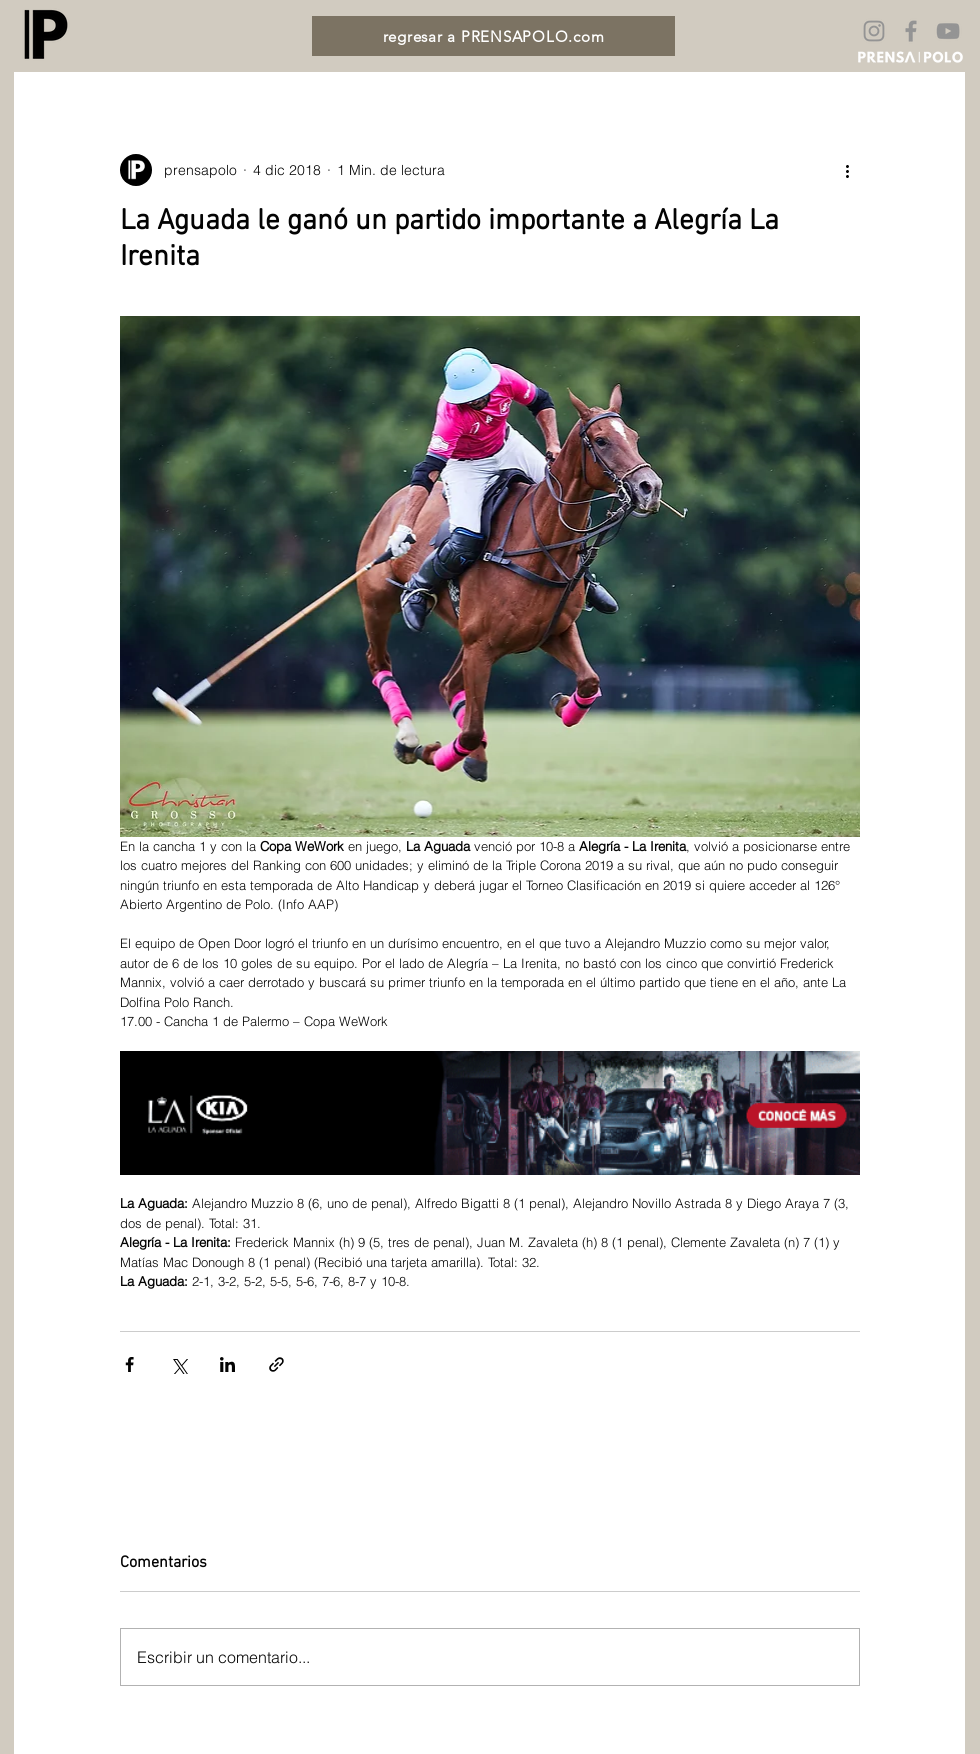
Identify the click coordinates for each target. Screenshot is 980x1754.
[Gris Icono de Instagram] (874, 31)
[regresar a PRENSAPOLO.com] (493, 36)
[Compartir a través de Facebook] (129, 1364)
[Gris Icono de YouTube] (948, 31)
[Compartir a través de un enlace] (276, 1364)
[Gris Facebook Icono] (911, 31)
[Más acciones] (848, 170)
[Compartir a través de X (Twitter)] (178, 1364)
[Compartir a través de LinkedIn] (227, 1364)
